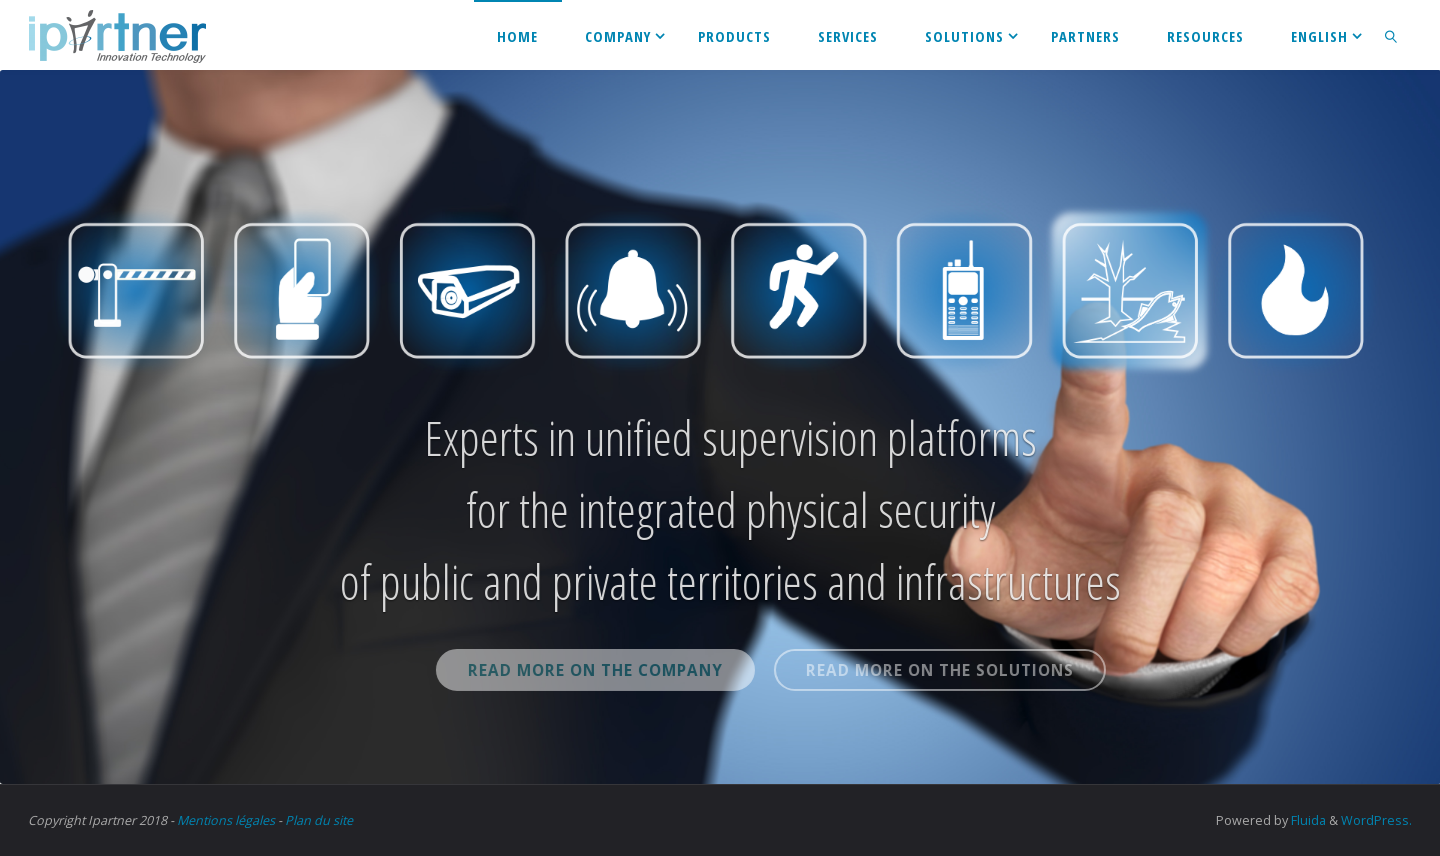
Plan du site (319, 820)
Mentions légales (226, 820)
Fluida (1307, 820)
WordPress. (1376, 820)
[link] (1391, 35)
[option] (720, 427)
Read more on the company (629, 670)
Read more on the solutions (974, 670)
